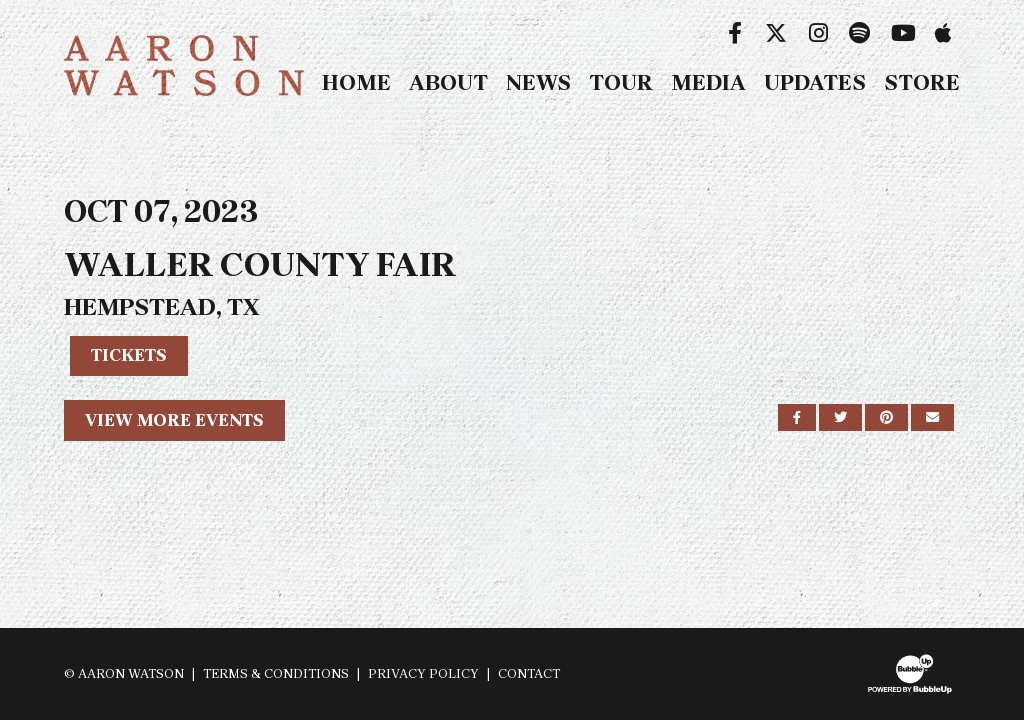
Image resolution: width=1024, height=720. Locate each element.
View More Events (174, 420)
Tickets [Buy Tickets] (129, 355)
